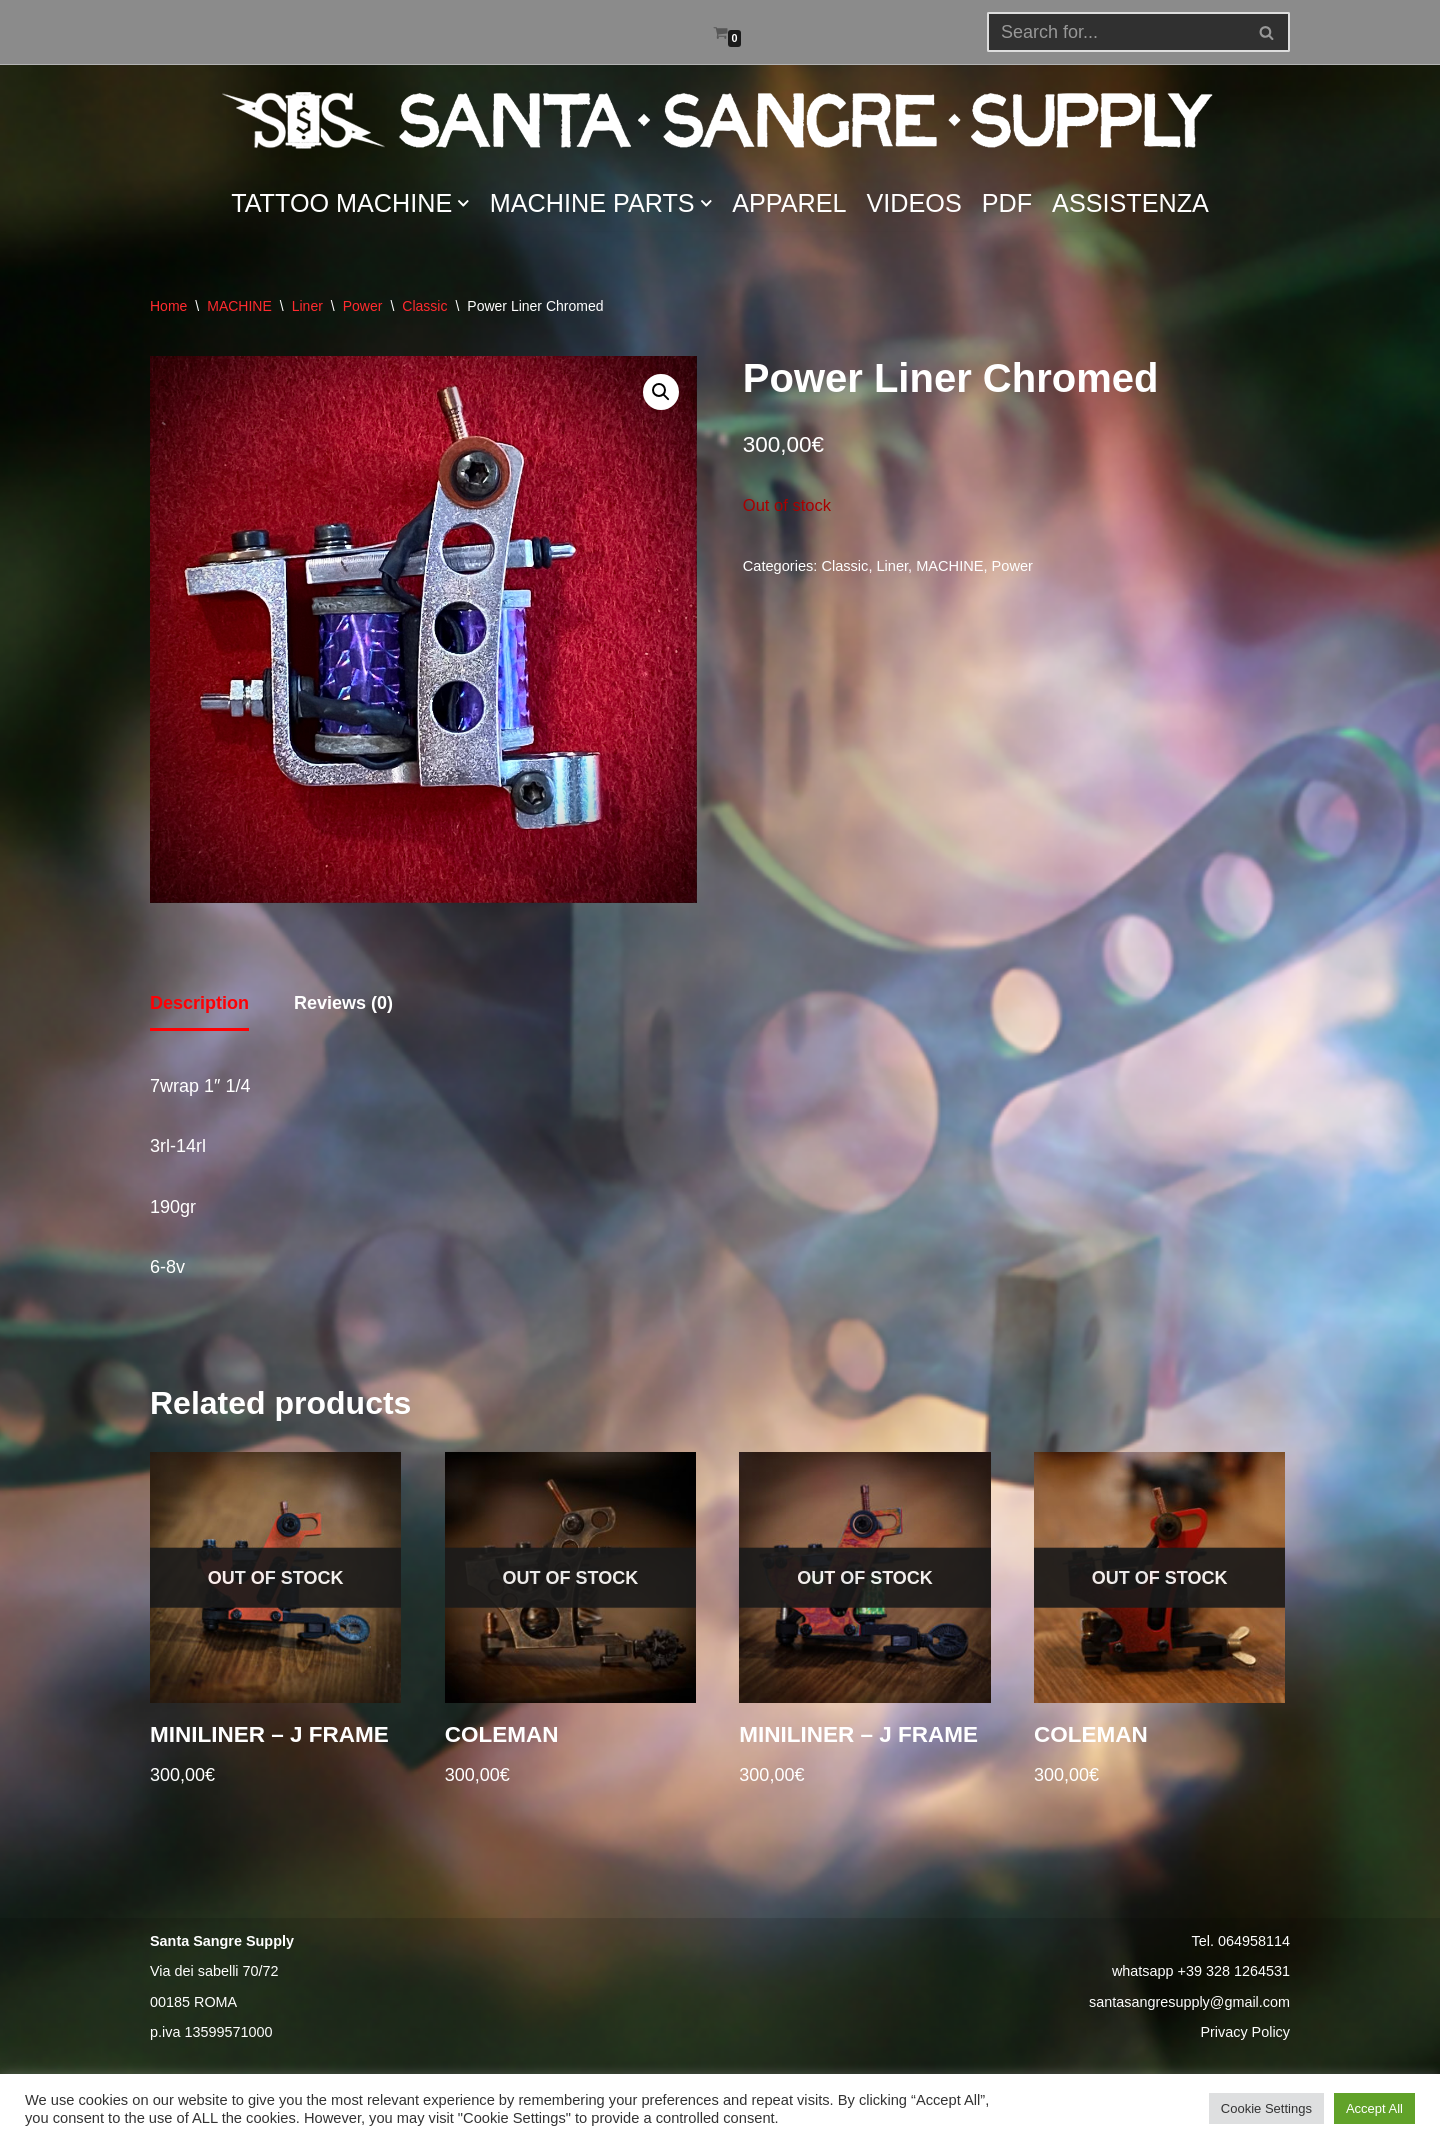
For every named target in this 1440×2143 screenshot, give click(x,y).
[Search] (1267, 32)
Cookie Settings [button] (1266, 2108)
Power (363, 306)
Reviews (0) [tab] (343, 1003)
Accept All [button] (1374, 2108)
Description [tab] (199, 1003)
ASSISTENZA (1130, 203)
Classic (424, 306)
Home (168, 306)
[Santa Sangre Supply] (720, 120)
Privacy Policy (1245, 2032)
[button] (1266, 32)
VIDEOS (914, 203)
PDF (1007, 203)
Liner (307, 306)
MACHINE (239, 306)
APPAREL (789, 203)
